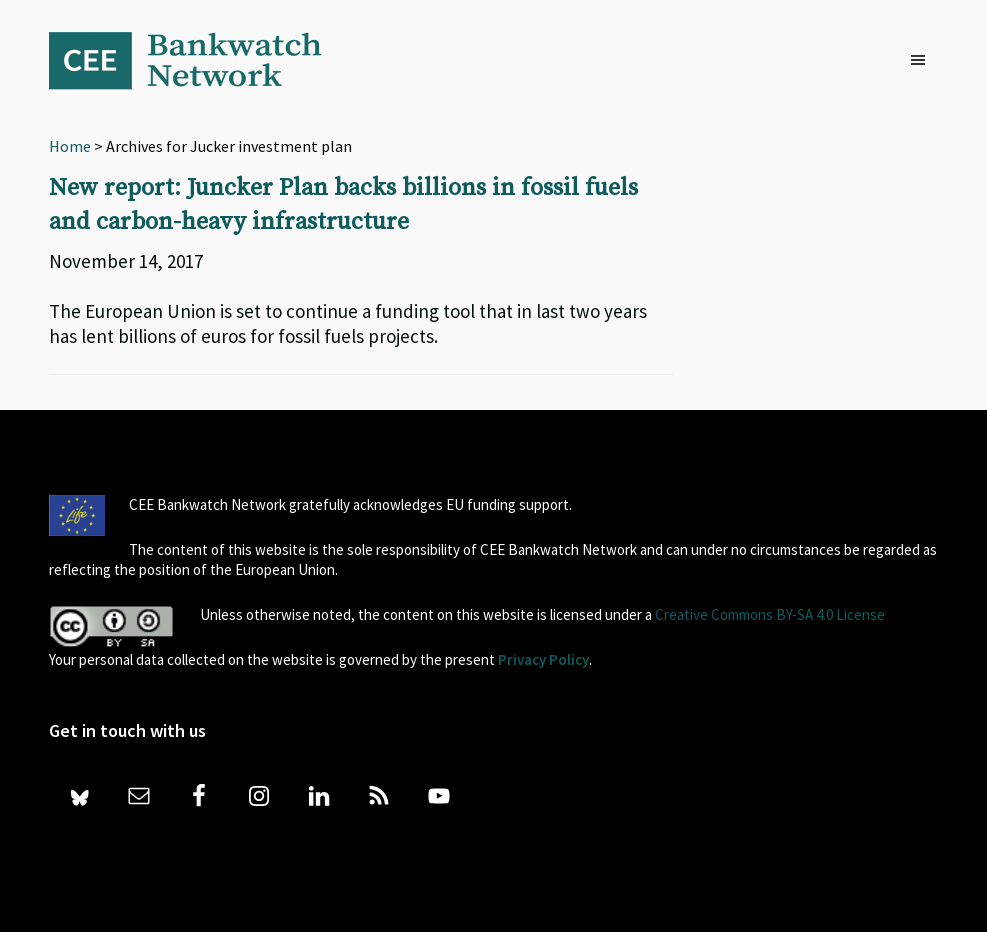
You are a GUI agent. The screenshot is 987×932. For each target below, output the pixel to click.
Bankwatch (199, 60)
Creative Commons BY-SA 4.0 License (770, 614)
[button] (923, 61)
